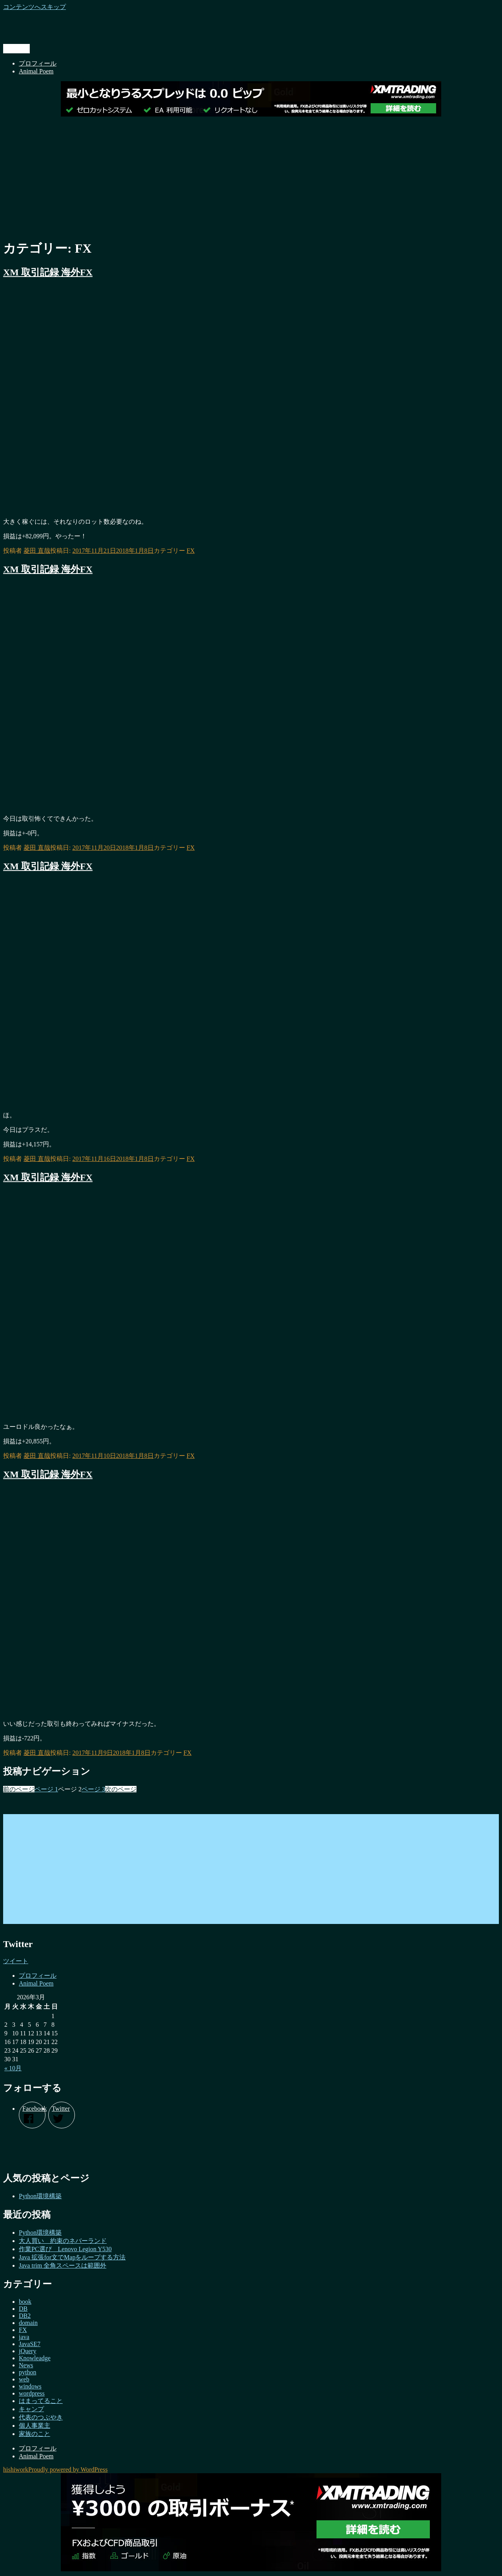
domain (28, 2322)
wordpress (32, 2393)
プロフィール (37, 63)
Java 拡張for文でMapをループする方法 (72, 2257)
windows (30, 2386)
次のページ (120, 1789)
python (27, 2372)
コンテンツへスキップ (34, 7)
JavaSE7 (29, 2344)
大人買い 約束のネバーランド (63, 2240)
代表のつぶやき (41, 2417)
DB (23, 2308)
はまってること (41, 2400)
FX (191, 550)
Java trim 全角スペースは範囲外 (62, 2265)
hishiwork (15, 2469)
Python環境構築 (40, 2196)
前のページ (19, 1789)
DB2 (25, 2315)
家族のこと (34, 2433)
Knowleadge (35, 2358)
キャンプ (31, 2409)
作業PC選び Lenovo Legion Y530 (65, 2249)
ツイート (15, 1961)
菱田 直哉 (37, 550)
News (26, 2365)
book (25, 2301)
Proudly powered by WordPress (67, 2469)
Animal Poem (36, 71)
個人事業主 (34, 2425)
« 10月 (13, 2068)
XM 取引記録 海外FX (48, 272)
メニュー (16, 48)
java (24, 2337)
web (24, 2379)
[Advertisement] (251, 177)
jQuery (27, 2351)
